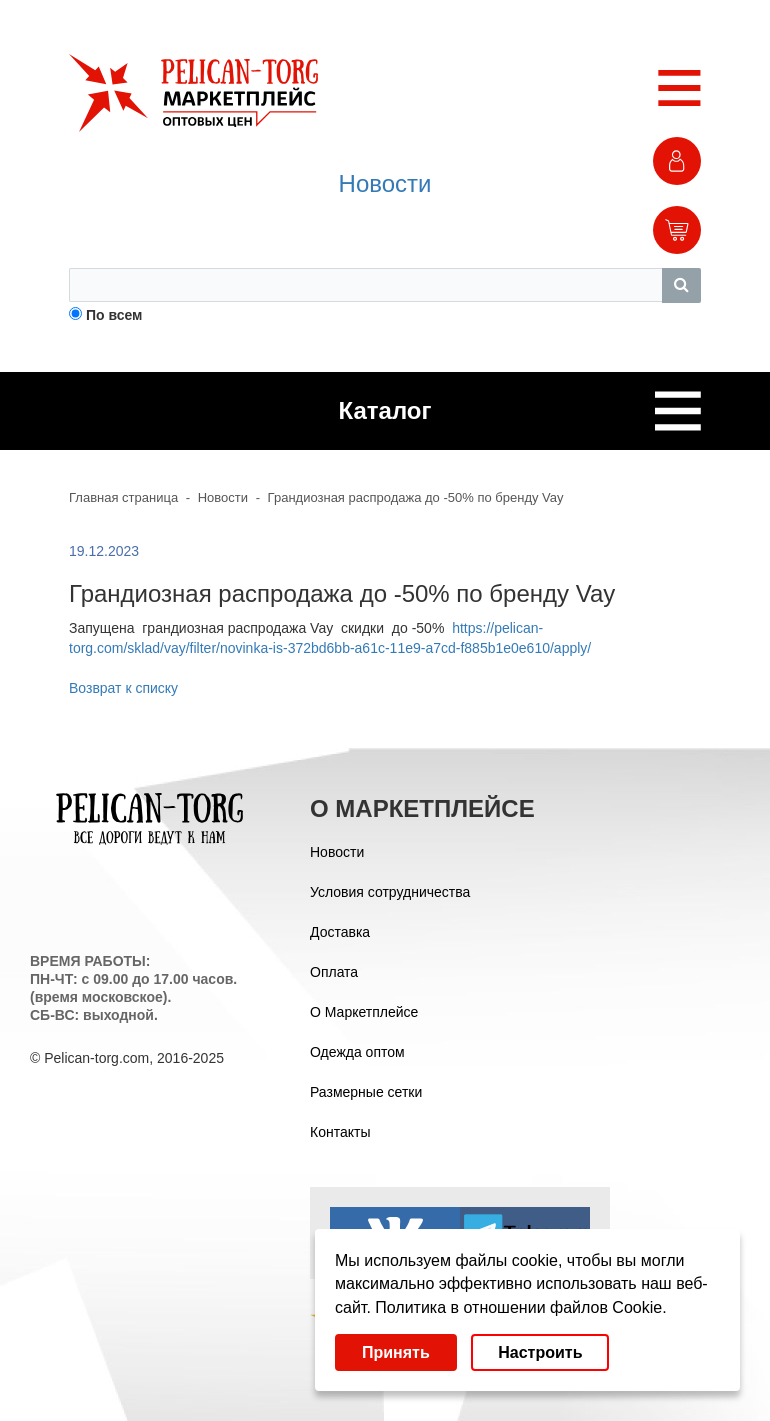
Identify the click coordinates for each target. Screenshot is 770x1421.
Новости (385, 183)
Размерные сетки (366, 1092)
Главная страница (123, 497)
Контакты (340, 1132)
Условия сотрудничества (390, 892)
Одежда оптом (357, 1052)
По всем (114, 315)
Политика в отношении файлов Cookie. (520, 1307)
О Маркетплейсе (364, 1012)
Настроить (540, 1352)
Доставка (340, 932)
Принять (396, 1352)
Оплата (334, 972)
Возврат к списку (123, 688)
